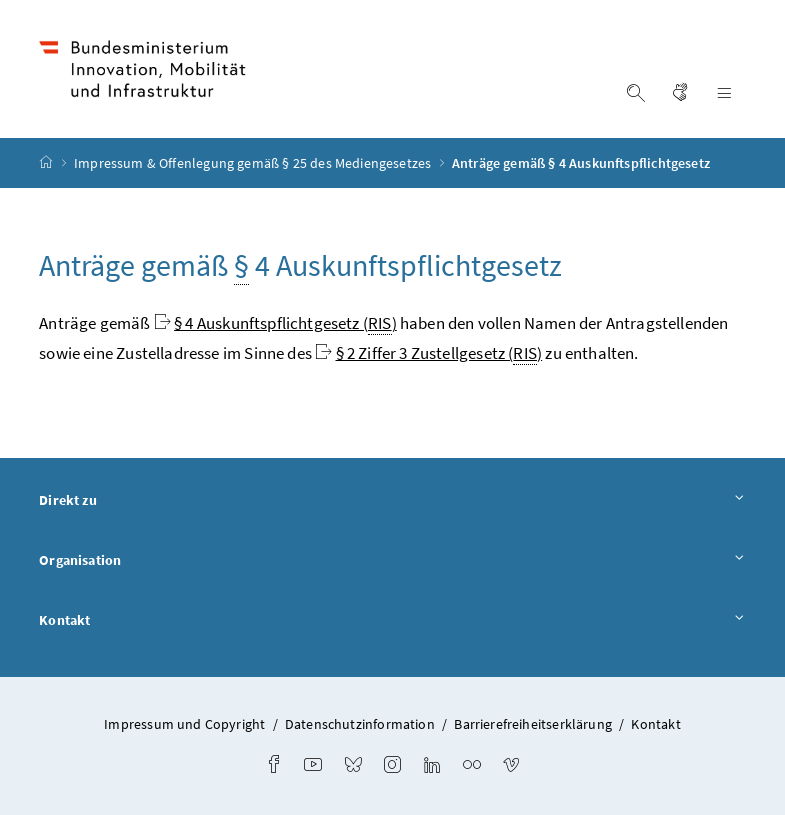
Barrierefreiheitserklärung (533, 724)
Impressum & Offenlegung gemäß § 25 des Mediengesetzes (254, 163)
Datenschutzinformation (360, 724)
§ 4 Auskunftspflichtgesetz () (285, 323)
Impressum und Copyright (184, 724)
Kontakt (392, 621)
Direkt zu (392, 501)
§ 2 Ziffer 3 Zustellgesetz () (439, 353)
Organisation (392, 561)
